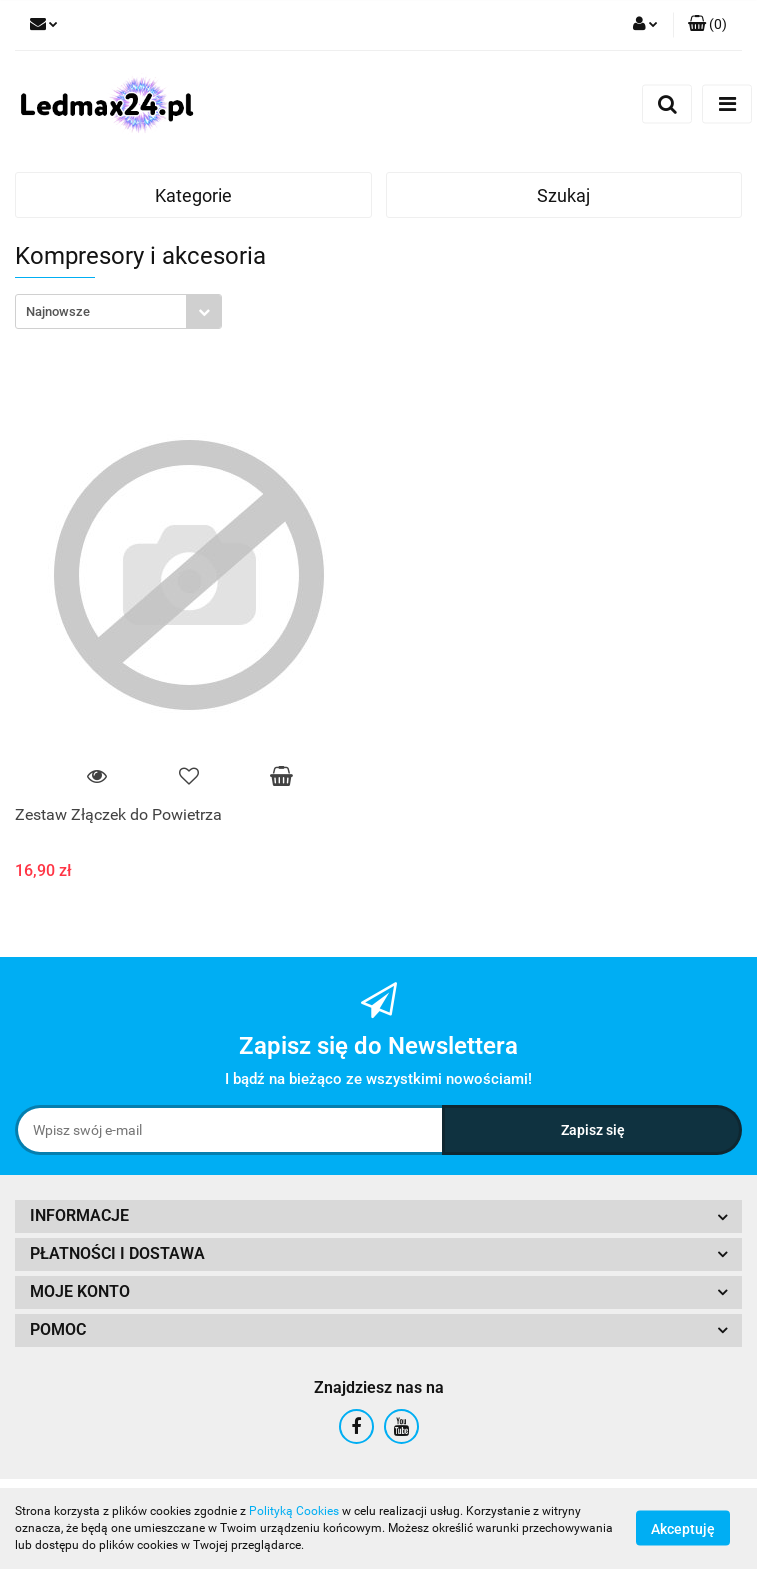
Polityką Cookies (294, 1511)
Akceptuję (683, 1529)
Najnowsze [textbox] (58, 311)
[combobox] (118, 311)
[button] (707, 25)
